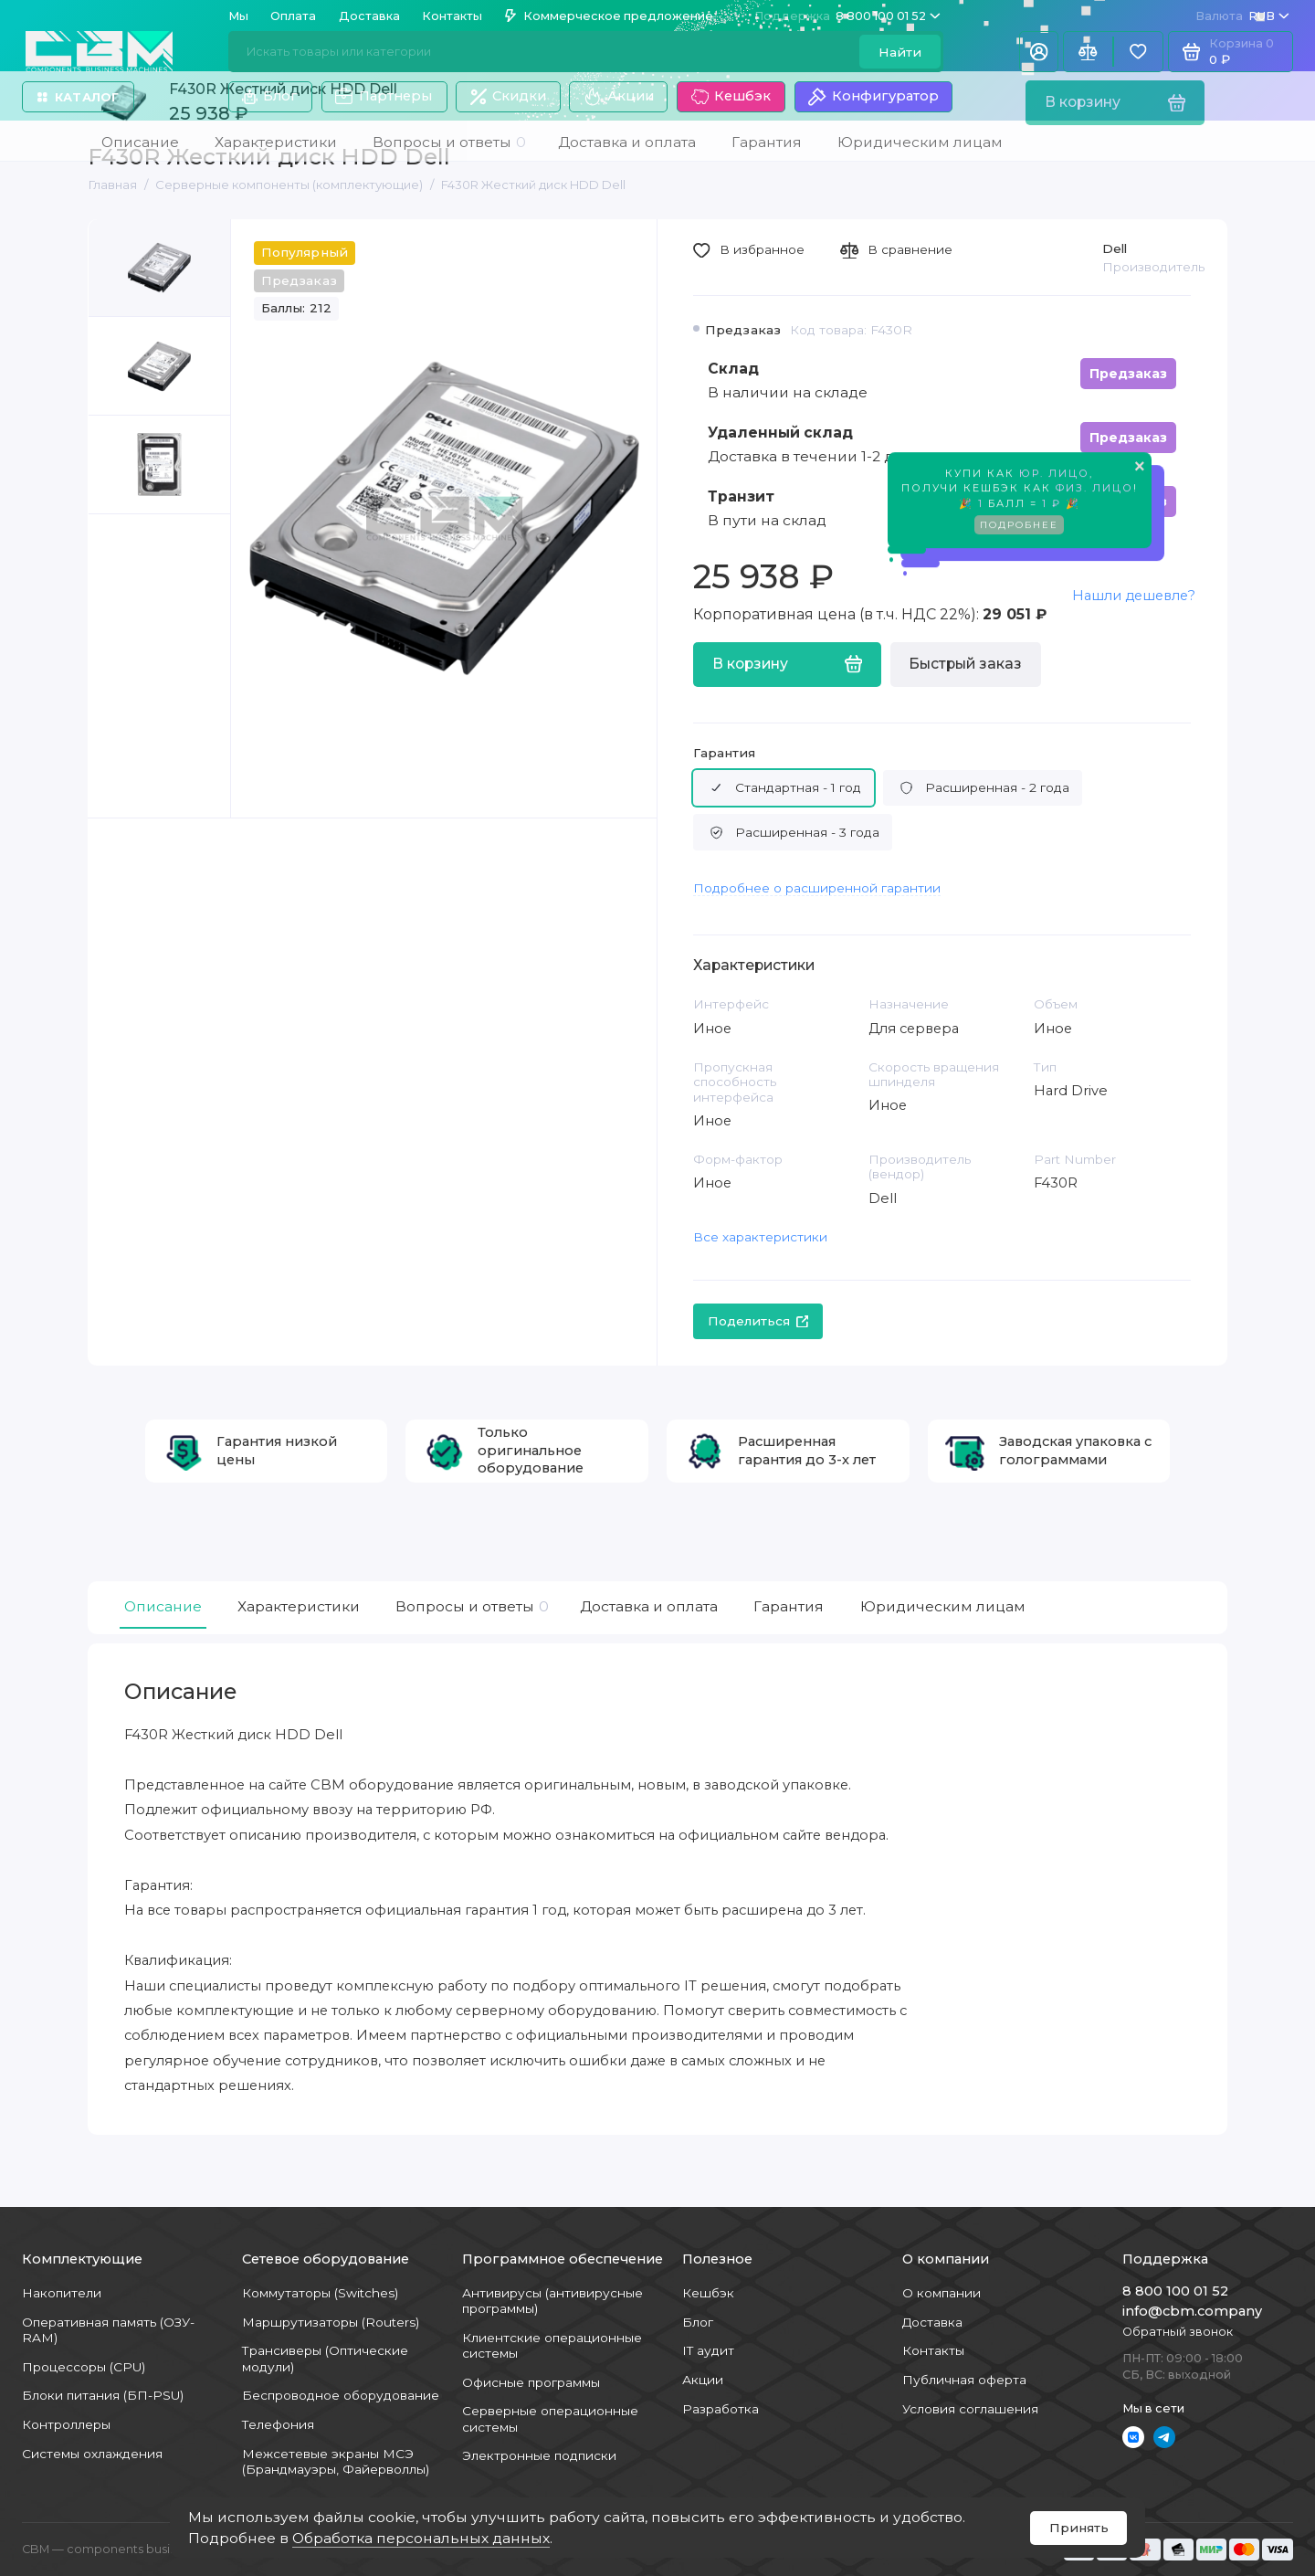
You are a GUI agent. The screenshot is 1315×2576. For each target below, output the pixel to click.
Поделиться (758, 1321)
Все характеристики (760, 1237)
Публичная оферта (964, 2379)
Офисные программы (531, 2382)
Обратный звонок (1177, 2331)
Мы (238, 16)
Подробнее (1019, 528)
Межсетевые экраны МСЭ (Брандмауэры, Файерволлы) (335, 2461)
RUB (1242, 16)
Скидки (508, 96)
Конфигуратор (873, 97)
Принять (1079, 2527)
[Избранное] (1138, 51)
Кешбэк (731, 97)
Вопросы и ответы (469, 1607)
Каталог (78, 97)
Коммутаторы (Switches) (320, 2293)
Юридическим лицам (943, 1606)
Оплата (293, 16)
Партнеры (383, 97)
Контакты (452, 16)
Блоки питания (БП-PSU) (103, 2395)
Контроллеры (66, 2424)
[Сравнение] (1088, 51)
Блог (270, 96)
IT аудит (708, 2350)
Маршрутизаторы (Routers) (330, 2322)
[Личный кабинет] (1038, 51)
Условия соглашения (970, 2409)
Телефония (278, 2424)
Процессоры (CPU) (83, 2367)
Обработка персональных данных (421, 2538)
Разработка (720, 2409)
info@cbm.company (1192, 2311)
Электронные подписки (539, 2455)
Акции (618, 97)
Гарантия (724, 752)
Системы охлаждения (92, 2453)
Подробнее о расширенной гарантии (817, 888)
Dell (1114, 248)
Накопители (61, 2293)
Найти (899, 52)
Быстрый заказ (965, 663)
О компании (941, 2293)
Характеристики (298, 1606)
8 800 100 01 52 (847, 16)
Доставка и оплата (649, 1606)
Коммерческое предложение (609, 16)
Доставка (369, 16)
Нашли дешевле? (1133, 595)
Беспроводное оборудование (340, 2395)
